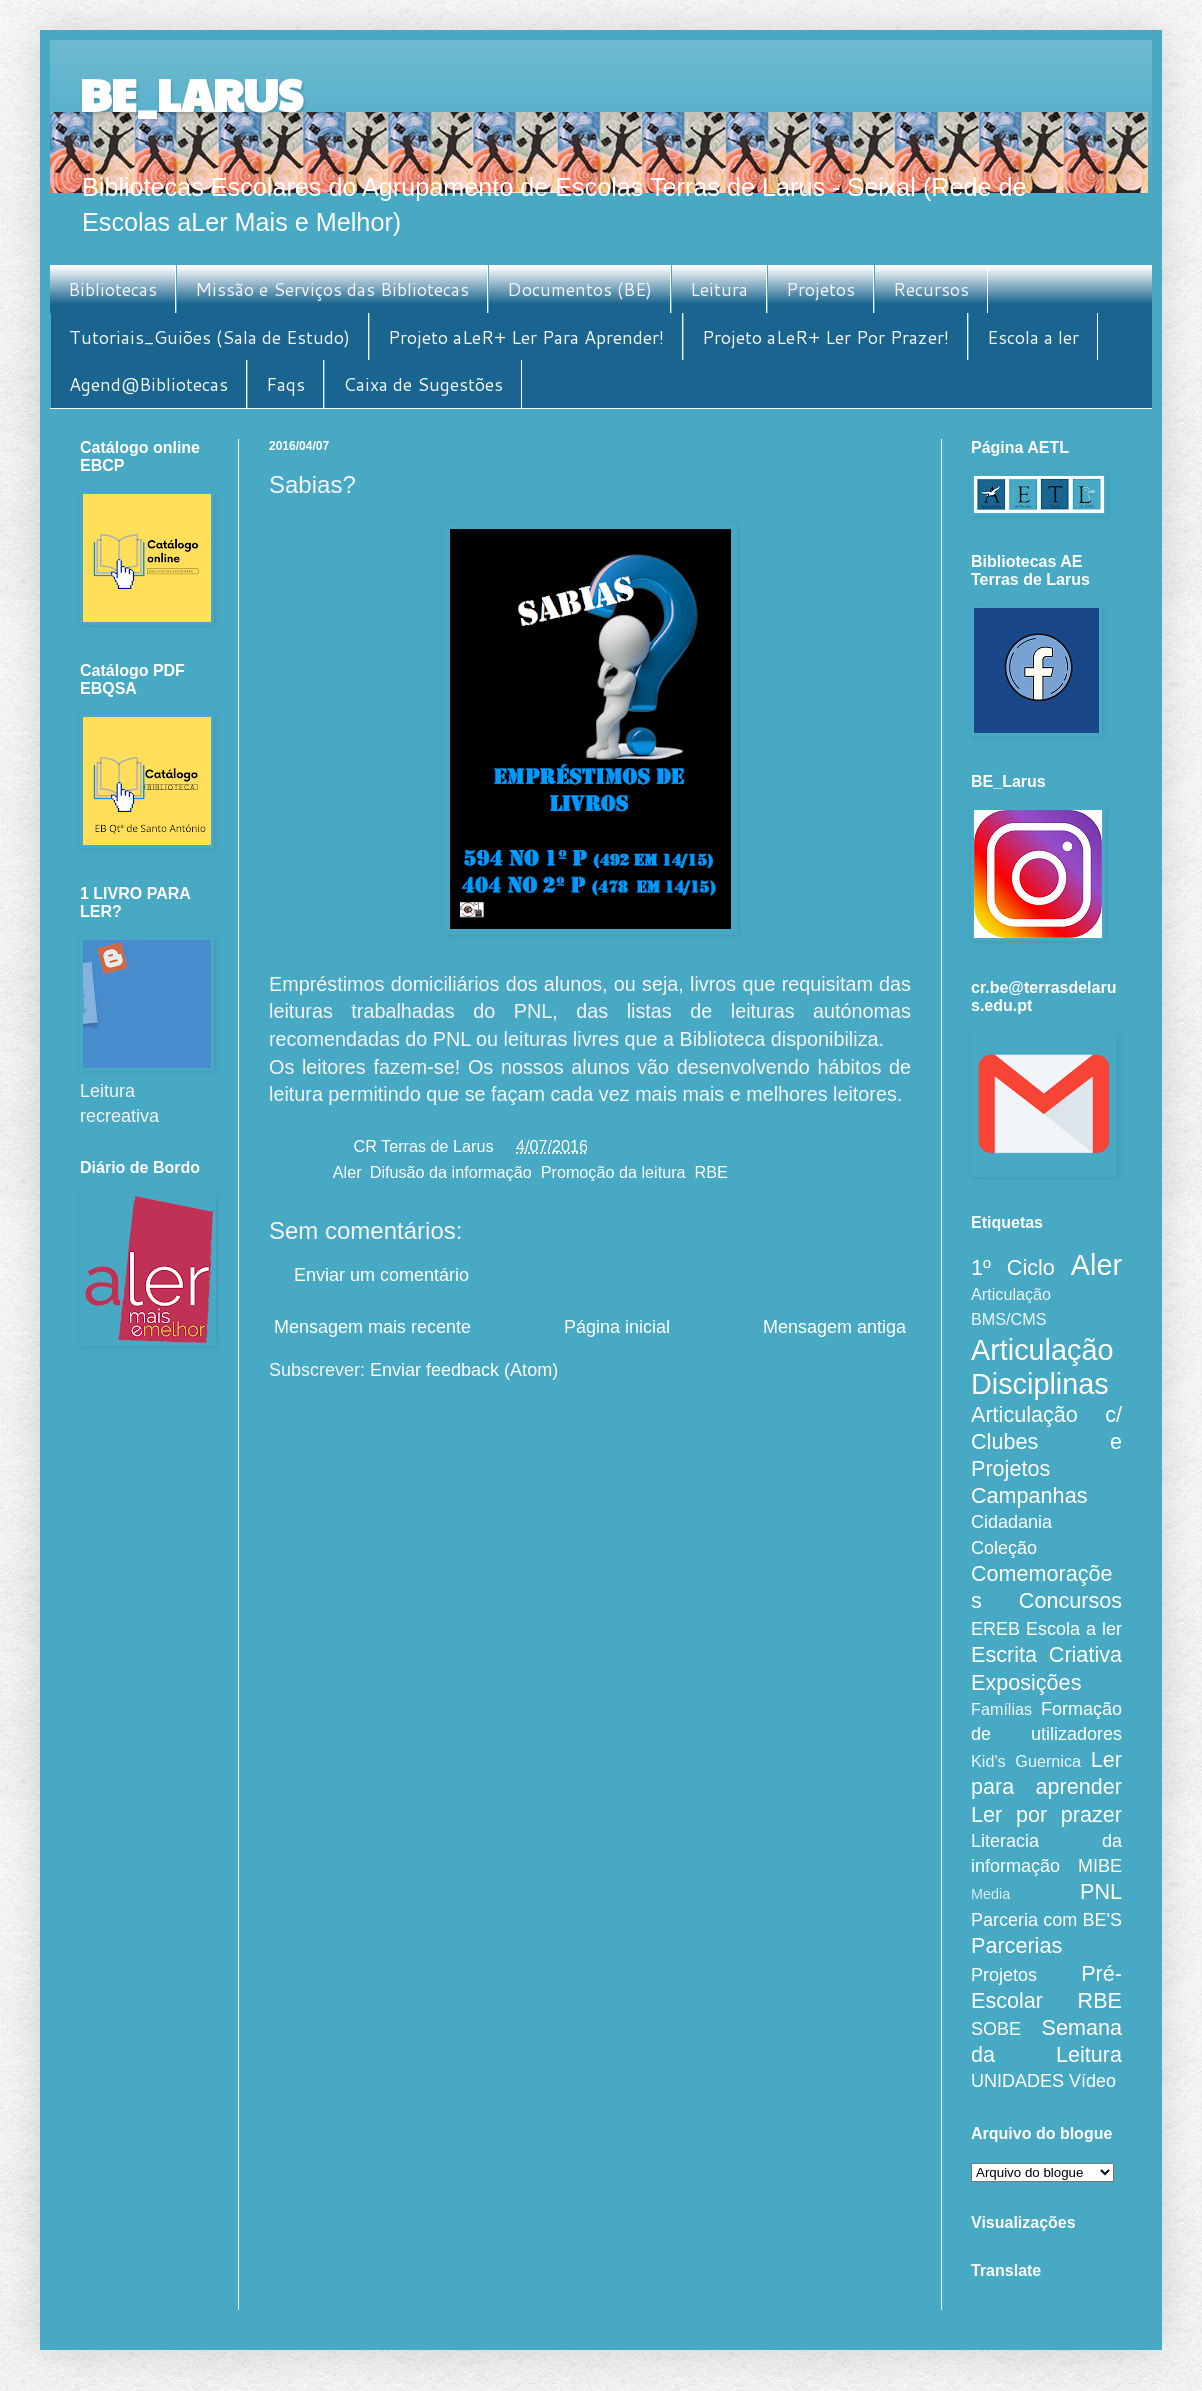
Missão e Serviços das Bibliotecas (332, 289)
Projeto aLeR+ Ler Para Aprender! (526, 337)
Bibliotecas (112, 289)
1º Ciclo (1013, 1267)
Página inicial (617, 1327)
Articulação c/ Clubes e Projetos (1046, 1441)
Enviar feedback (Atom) (464, 1370)
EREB (995, 1629)
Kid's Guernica (1026, 1761)
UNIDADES (1017, 2081)
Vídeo (1092, 2081)
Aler (347, 1172)
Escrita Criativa (1046, 1654)
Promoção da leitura (613, 1172)
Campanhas (1029, 1495)
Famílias (1001, 1709)
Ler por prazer (1046, 1814)
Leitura (719, 289)
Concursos (1070, 1600)
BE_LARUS (191, 93)
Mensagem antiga (834, 1327)
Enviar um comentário (381, 1275)
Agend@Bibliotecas (148, 384)
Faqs (285, 384)
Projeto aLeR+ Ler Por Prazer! (825, 337)
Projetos (820, 289)
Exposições (1026, 1682)
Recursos (931, 289)
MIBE (1100, 1866)
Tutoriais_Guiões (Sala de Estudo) (209, 337)
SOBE (996, 2029)
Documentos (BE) (579, 289)
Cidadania (1011, 1522)
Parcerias (1016, 1945)
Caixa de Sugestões (423, 384)
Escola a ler (1033, 337)
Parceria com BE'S (1046, 1920)
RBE (711, 1172)
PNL (1101, 1891)
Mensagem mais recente (372, 1327)
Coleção (1004, 1548)
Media (990, 1894)
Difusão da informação (451, 1172)
